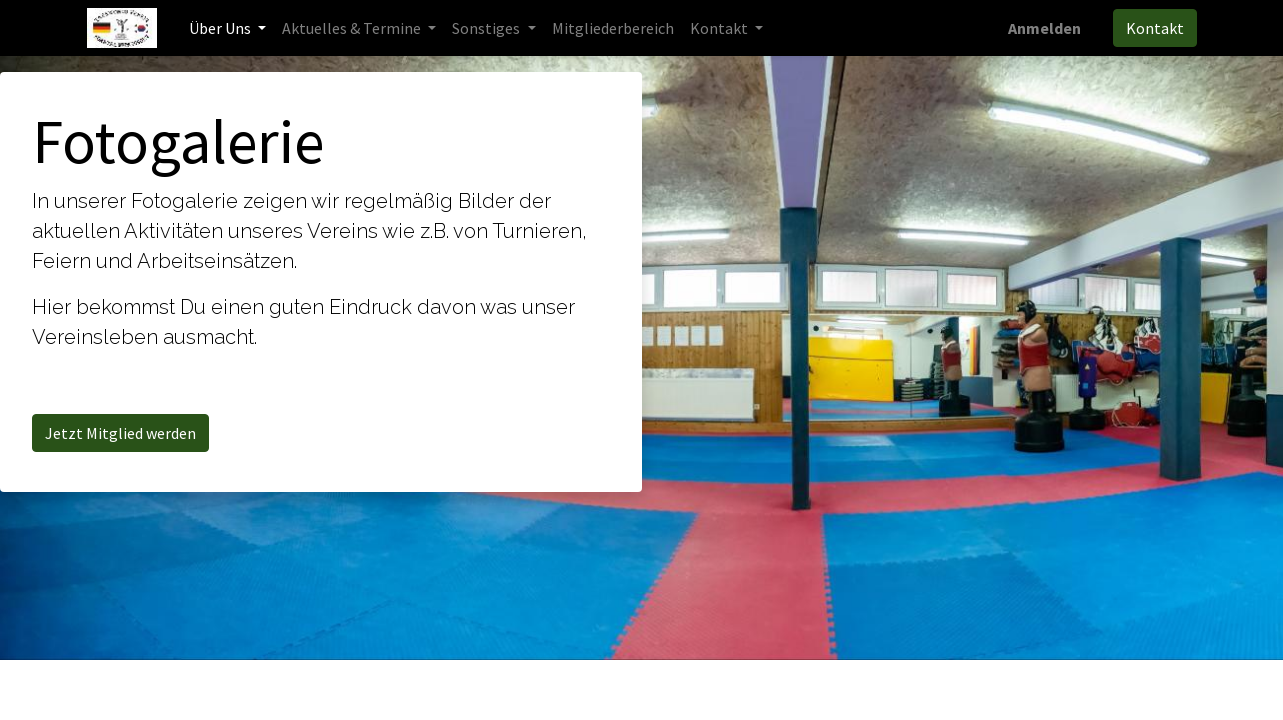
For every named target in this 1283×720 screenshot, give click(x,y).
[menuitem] (613, 28)
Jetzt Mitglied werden (120, 433)
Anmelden (1044, 28)
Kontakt (1155, 28)
